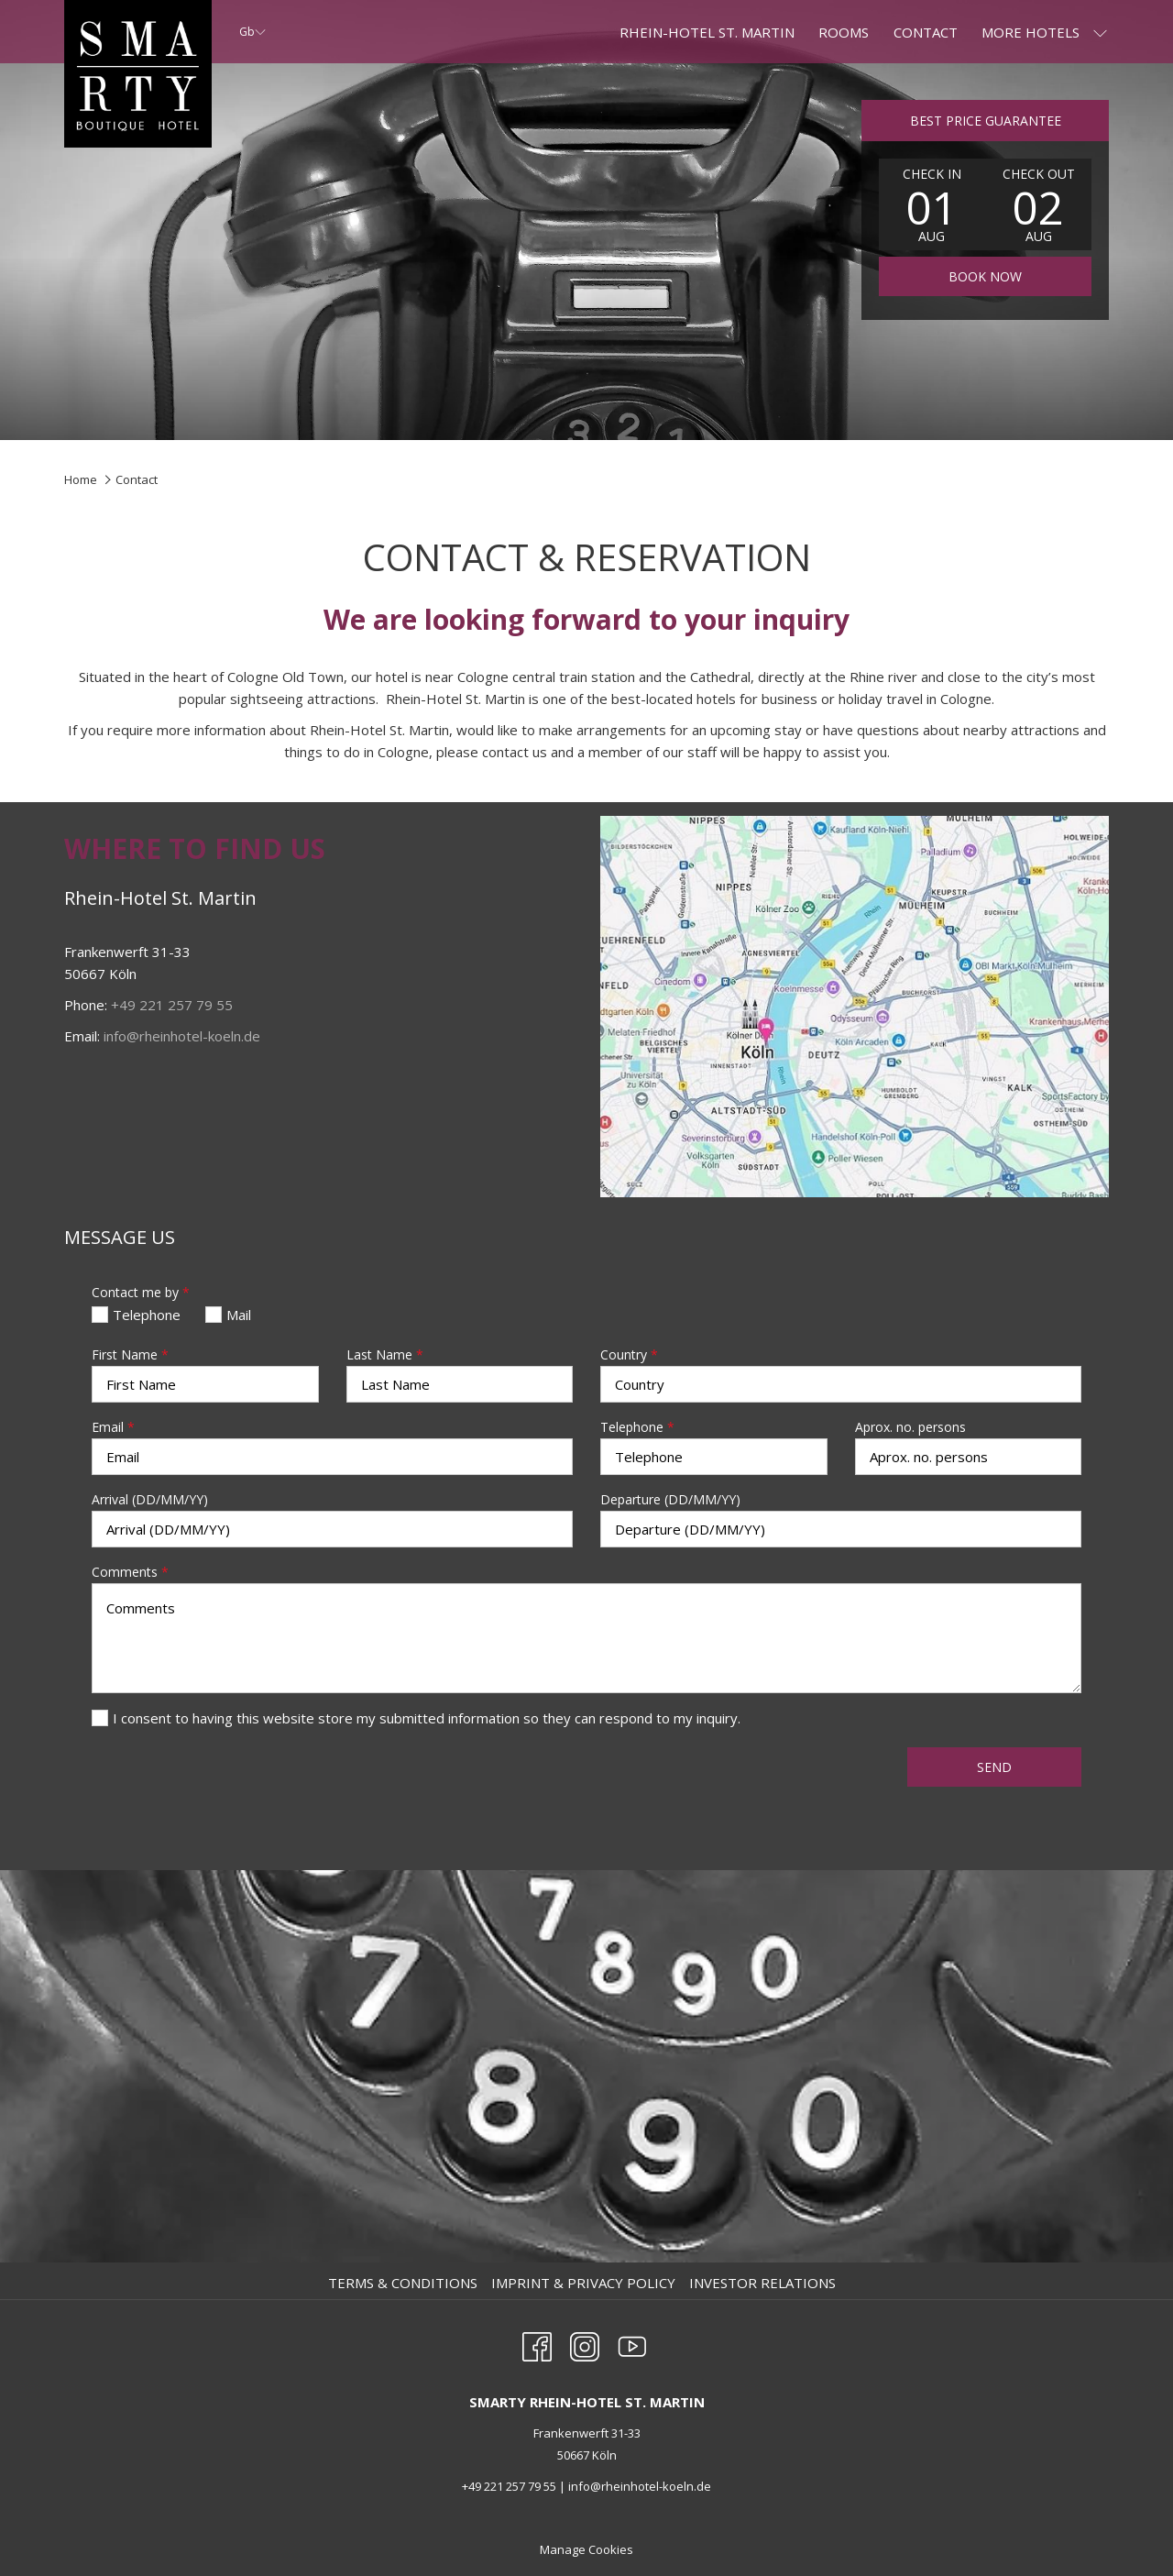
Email (113, 1427)
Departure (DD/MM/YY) (670, 1499)
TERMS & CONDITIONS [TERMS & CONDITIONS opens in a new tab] (405, 2282)
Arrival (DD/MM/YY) (150, 1499)
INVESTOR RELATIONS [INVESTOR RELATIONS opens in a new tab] (764, 2282)
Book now (985, 276)
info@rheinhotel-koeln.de (182, 1036)
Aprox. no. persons (910, 1427)
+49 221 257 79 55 (172, 1005)
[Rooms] (843, 31)
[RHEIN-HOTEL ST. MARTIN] (707, 31)
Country (629, 1354)
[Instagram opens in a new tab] (584, 2343)
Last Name (384, 1354)
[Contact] (926, 31)
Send (994, 1767)
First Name (130, 1354)
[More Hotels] (1030, 31)
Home (80, 479)
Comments (130, 1571)
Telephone (637, 1427)
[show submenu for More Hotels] (1100, 31)
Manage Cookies (586, 2549)
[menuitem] (405, 2283)
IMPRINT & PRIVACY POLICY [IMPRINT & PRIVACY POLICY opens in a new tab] (585, 2282)
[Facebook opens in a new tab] (537, 2343)
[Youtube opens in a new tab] (632, 2343)
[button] (932, 204)
